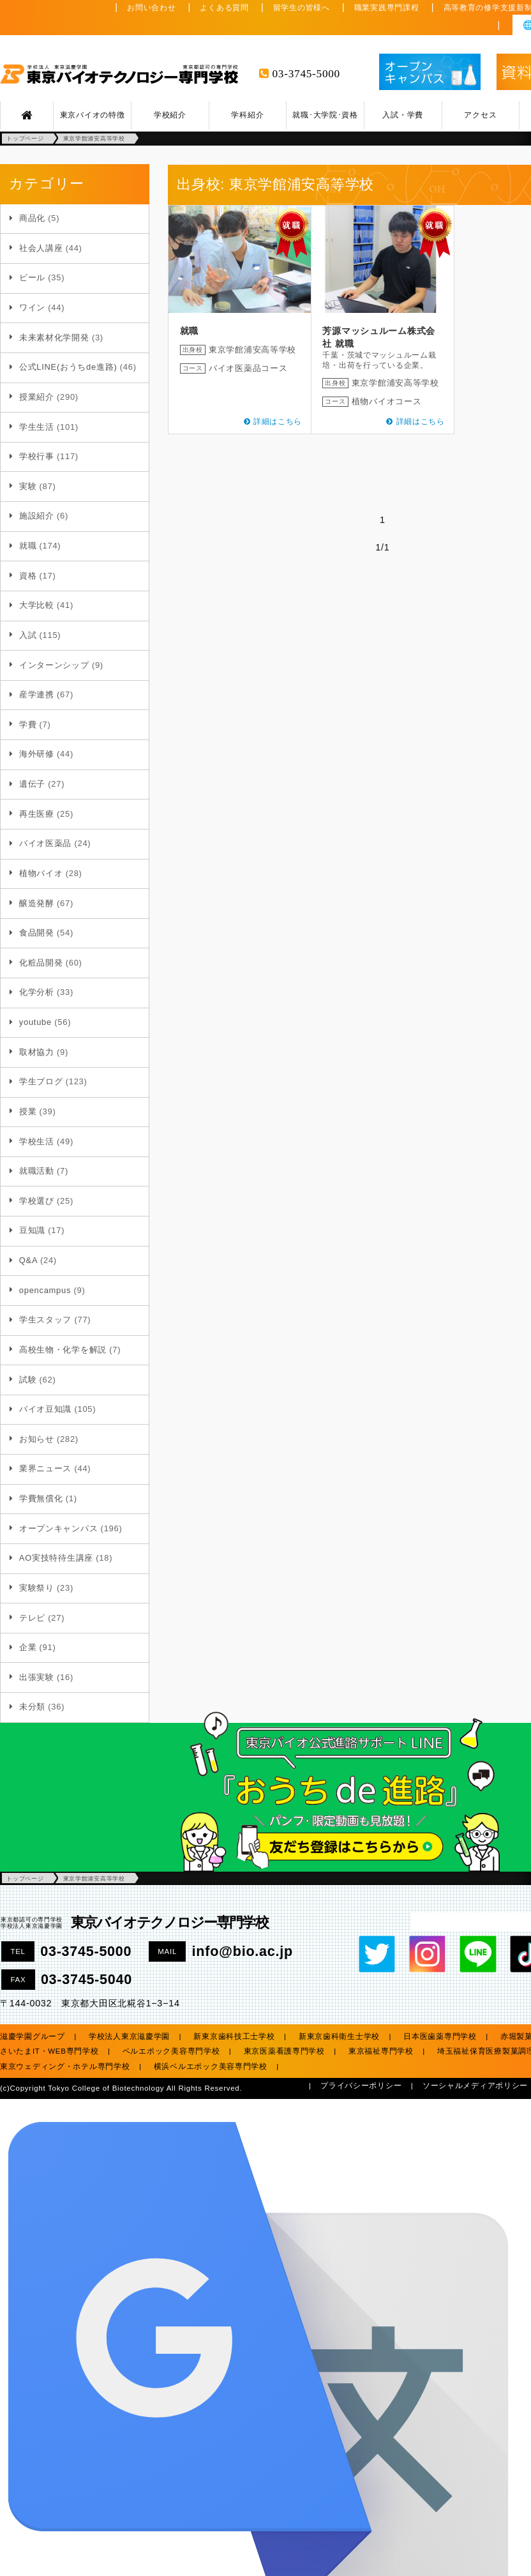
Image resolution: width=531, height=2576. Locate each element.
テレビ (32, 1618)
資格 (27, 575)
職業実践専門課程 (386, 7)
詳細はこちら (277, 421)
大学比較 (36, 605)
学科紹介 (247, 115)
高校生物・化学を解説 (63, 1349)
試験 (27, 1379)
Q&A (28, 1260)
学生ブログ (41, 1081)
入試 (27, 635)
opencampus (45, 1290)
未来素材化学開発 (54, 337)
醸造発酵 (36, 903)
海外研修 (36, 754)
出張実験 (36, 1677)
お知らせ (36, 1439)
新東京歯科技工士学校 (233, 2036)
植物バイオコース (387, 401)
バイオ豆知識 (45, 1409)
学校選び (36, 1201)
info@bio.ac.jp (242, 1951)
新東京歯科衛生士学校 (339, 2036)
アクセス (480, 115)
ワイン (32, 307)
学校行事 (36, 456)
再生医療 (36, 814)
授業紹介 (36, 397)
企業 (27, 1647)
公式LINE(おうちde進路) (68, 367)
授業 (27, 1111)
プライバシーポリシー (360, 2085)
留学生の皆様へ (301, 7)
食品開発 (36, 932)
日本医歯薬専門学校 (439, 2036)
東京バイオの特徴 (92, 115)
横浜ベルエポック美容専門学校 (210, 2066)
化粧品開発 (41, 962)
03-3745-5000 (306, 74)
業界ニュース (45, 1468)
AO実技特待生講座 (56, 1558)
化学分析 (36, 992)
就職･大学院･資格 (324, 115)
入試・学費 (402, 115)
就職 (27, 545)
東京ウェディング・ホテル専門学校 (65, 2066)
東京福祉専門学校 (381, 2051)
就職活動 (36, 1171)
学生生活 (36, 427)
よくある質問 (224, 7)
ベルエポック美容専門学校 (171, 2051)
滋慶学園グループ (32, 2036)
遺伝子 (32, 784)
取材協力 (36, 1052)
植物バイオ (41, 873)
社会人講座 (41, 248)
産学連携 (36, 694)
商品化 (32, 218)
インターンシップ (54, 665)
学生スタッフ (45, 1319)
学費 (27, 724)
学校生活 (36, 1141)
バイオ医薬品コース (248, 368)
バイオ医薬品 (45, 843)
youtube (35, 1022)
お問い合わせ (151, 7)
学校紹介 (170, 115)
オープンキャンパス (58, 1528)
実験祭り (36, 1588)
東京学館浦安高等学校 (252, 349)
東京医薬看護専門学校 (284, 2051)
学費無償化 (41, 1498)
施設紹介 (36, 515)
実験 (27, 486)
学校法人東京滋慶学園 (129, 2036)
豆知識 (32, 1230)
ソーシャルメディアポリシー (475, 2085)
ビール (32, 277)
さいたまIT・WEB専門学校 (49, 2051)
